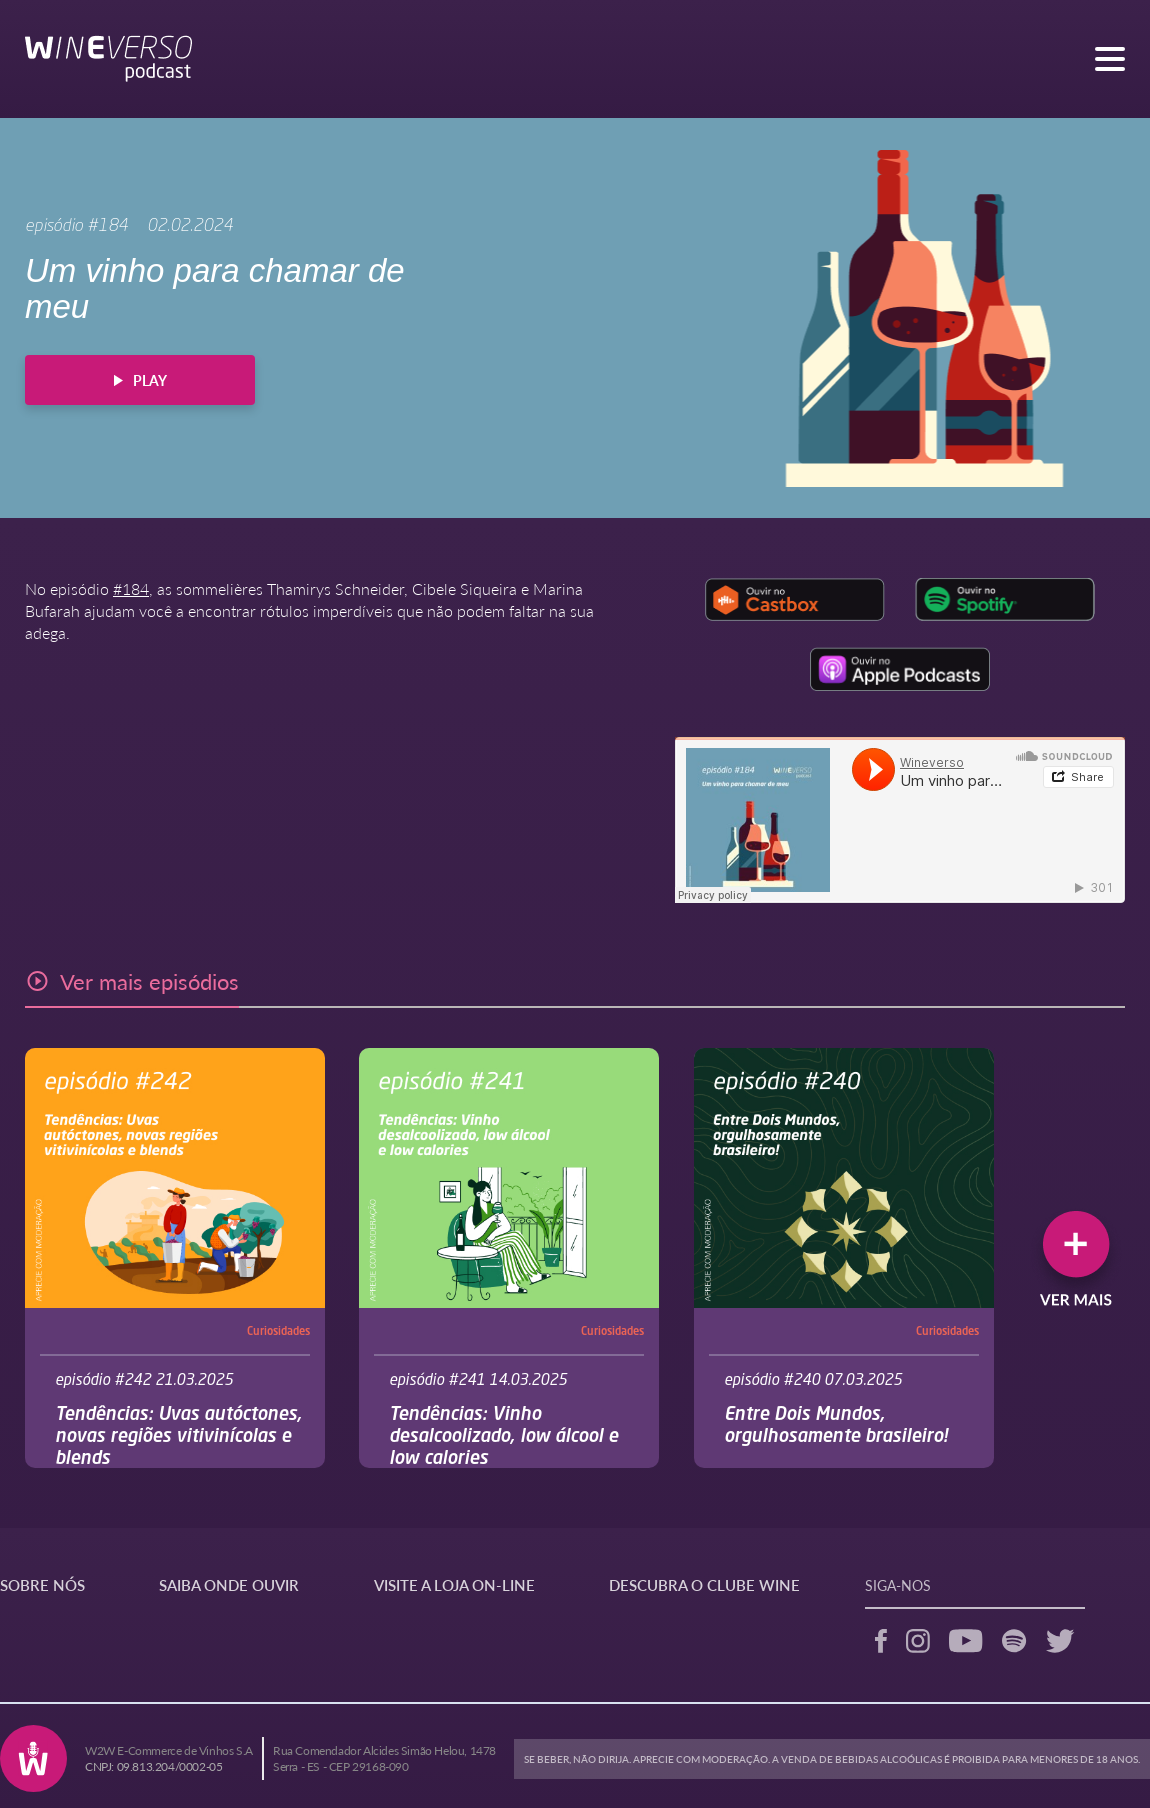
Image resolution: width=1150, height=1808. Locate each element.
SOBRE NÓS (42, 1584)
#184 (131, 588)
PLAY (140, 380)
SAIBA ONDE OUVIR (229, 1584)
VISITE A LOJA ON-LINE (454, 1584)
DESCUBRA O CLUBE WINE (704, 1584)
